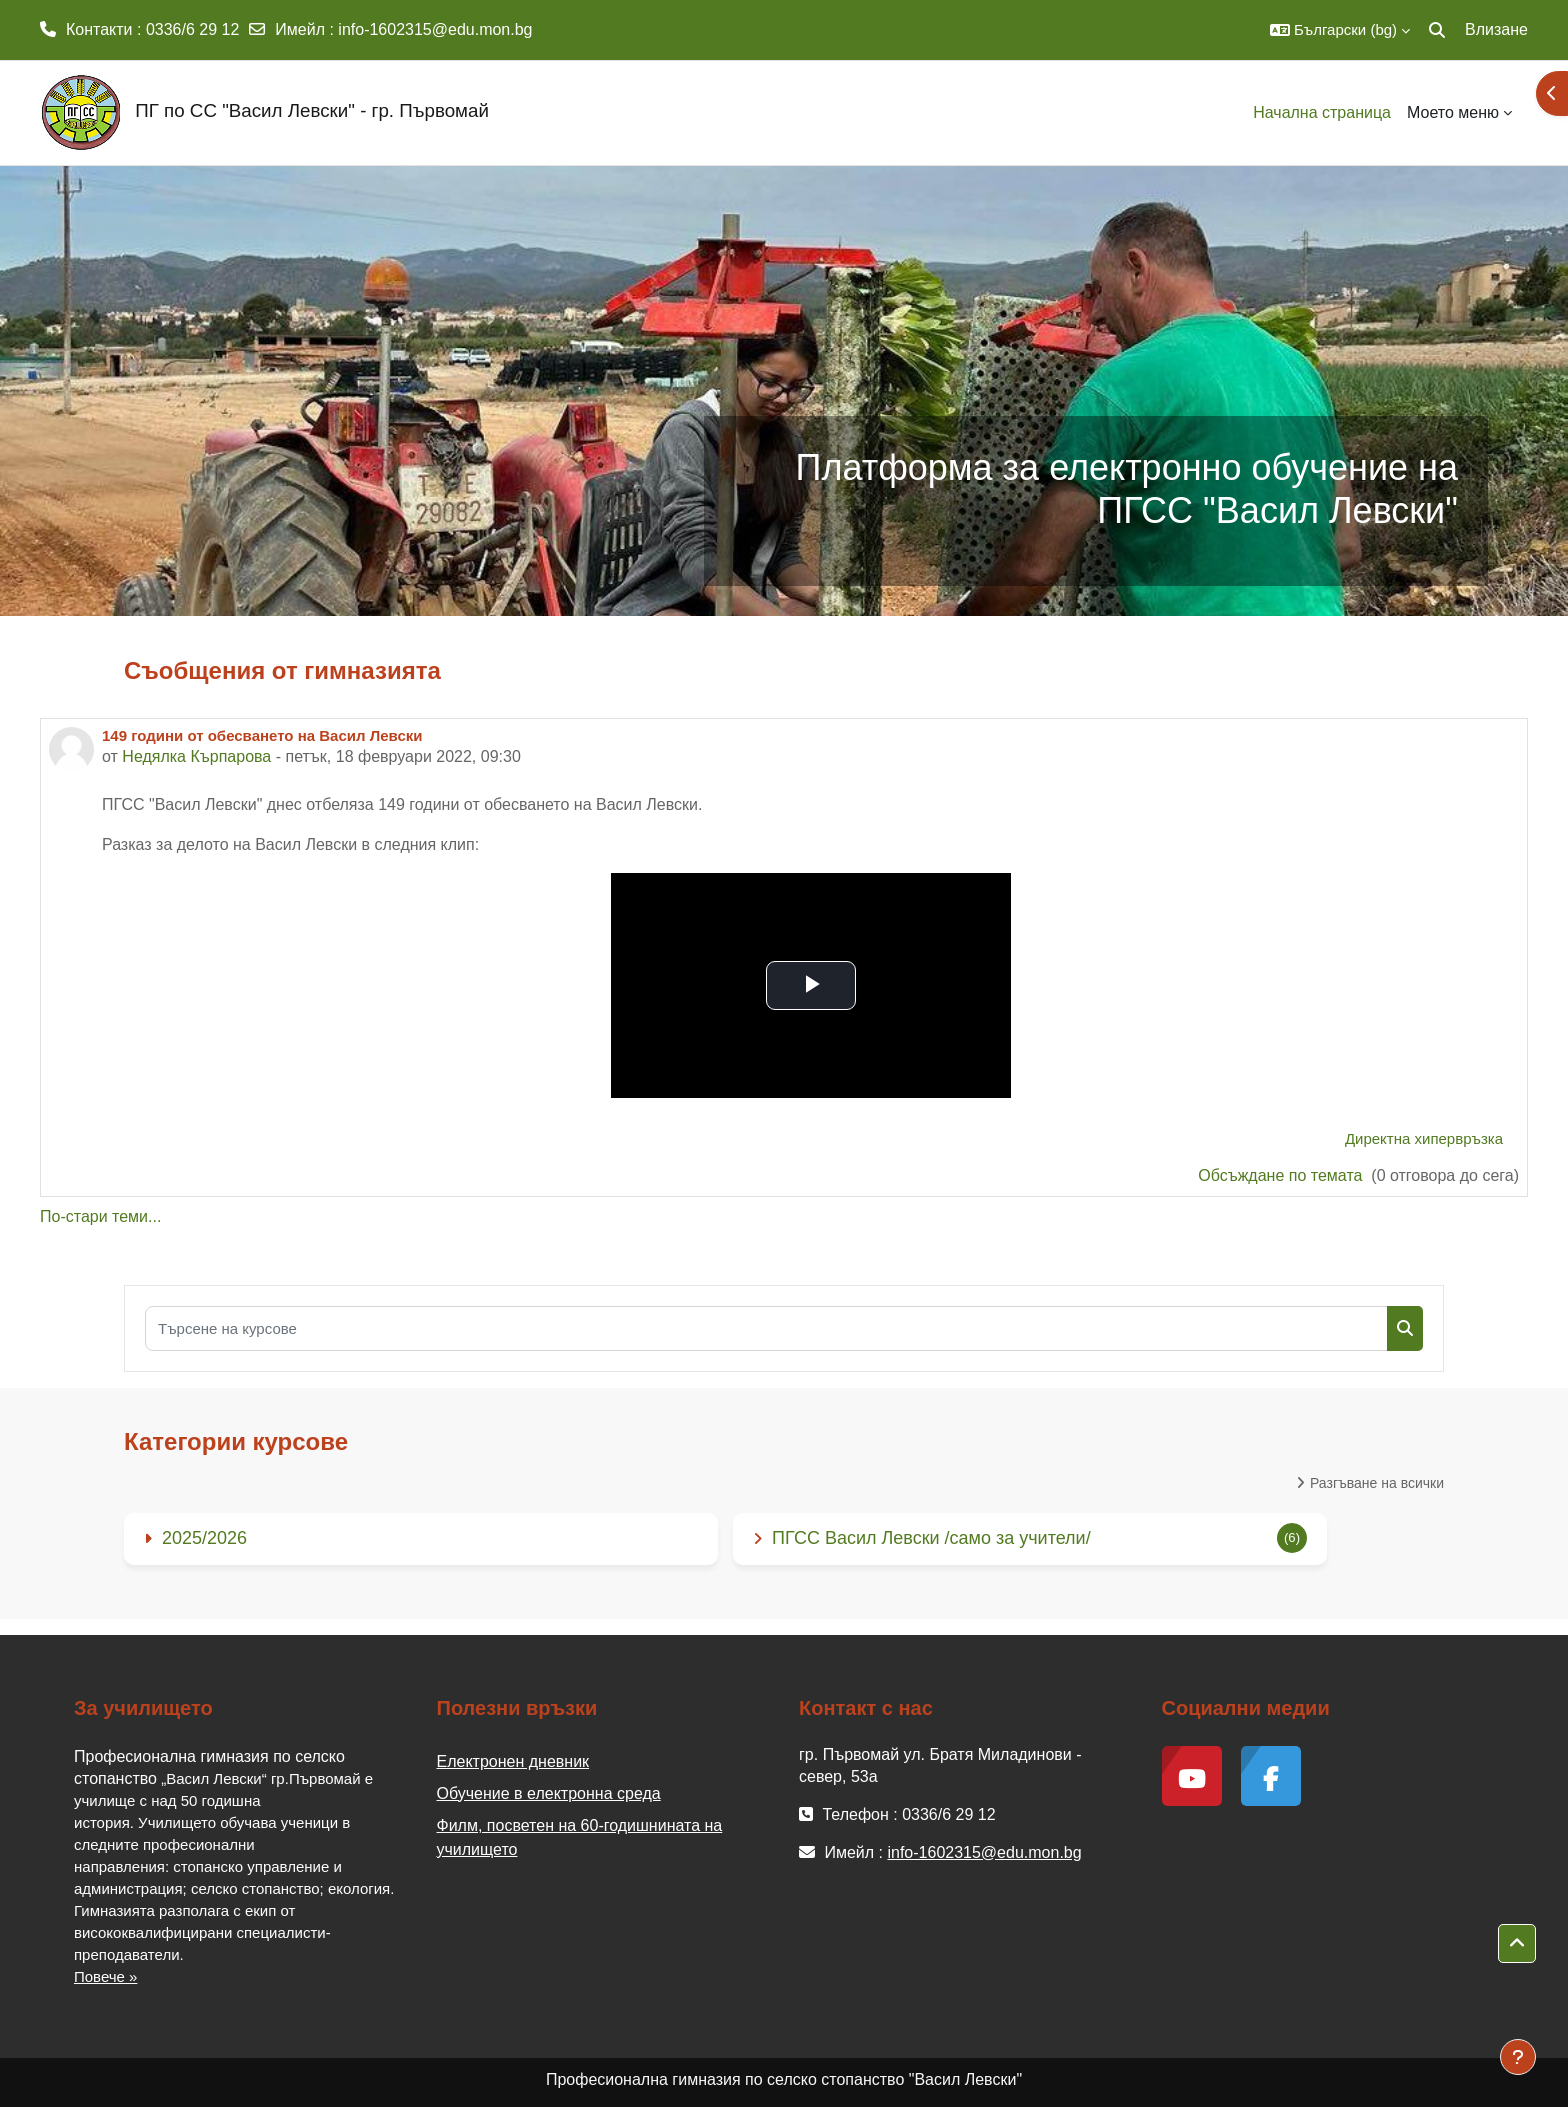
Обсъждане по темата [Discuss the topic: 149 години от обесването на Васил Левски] (1282, 1175)
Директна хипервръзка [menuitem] (1424, 1138)
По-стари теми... (100, 1216)
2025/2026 (204, 1538)
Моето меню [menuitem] (1453, 112)
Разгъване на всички (1377, 1483)
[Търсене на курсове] (766, 1328)
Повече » (105, 1976)
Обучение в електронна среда (549, 1793)
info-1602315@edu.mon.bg (435, 29)
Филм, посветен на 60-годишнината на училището (580, 1837)
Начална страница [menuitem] (1322, 112)
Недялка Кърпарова (196, 756)
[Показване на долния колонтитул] (1518, 2057)
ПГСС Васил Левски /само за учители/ (931, 1538)
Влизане (1496, 29)
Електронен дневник (513, 1761)
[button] (1340, 30)
